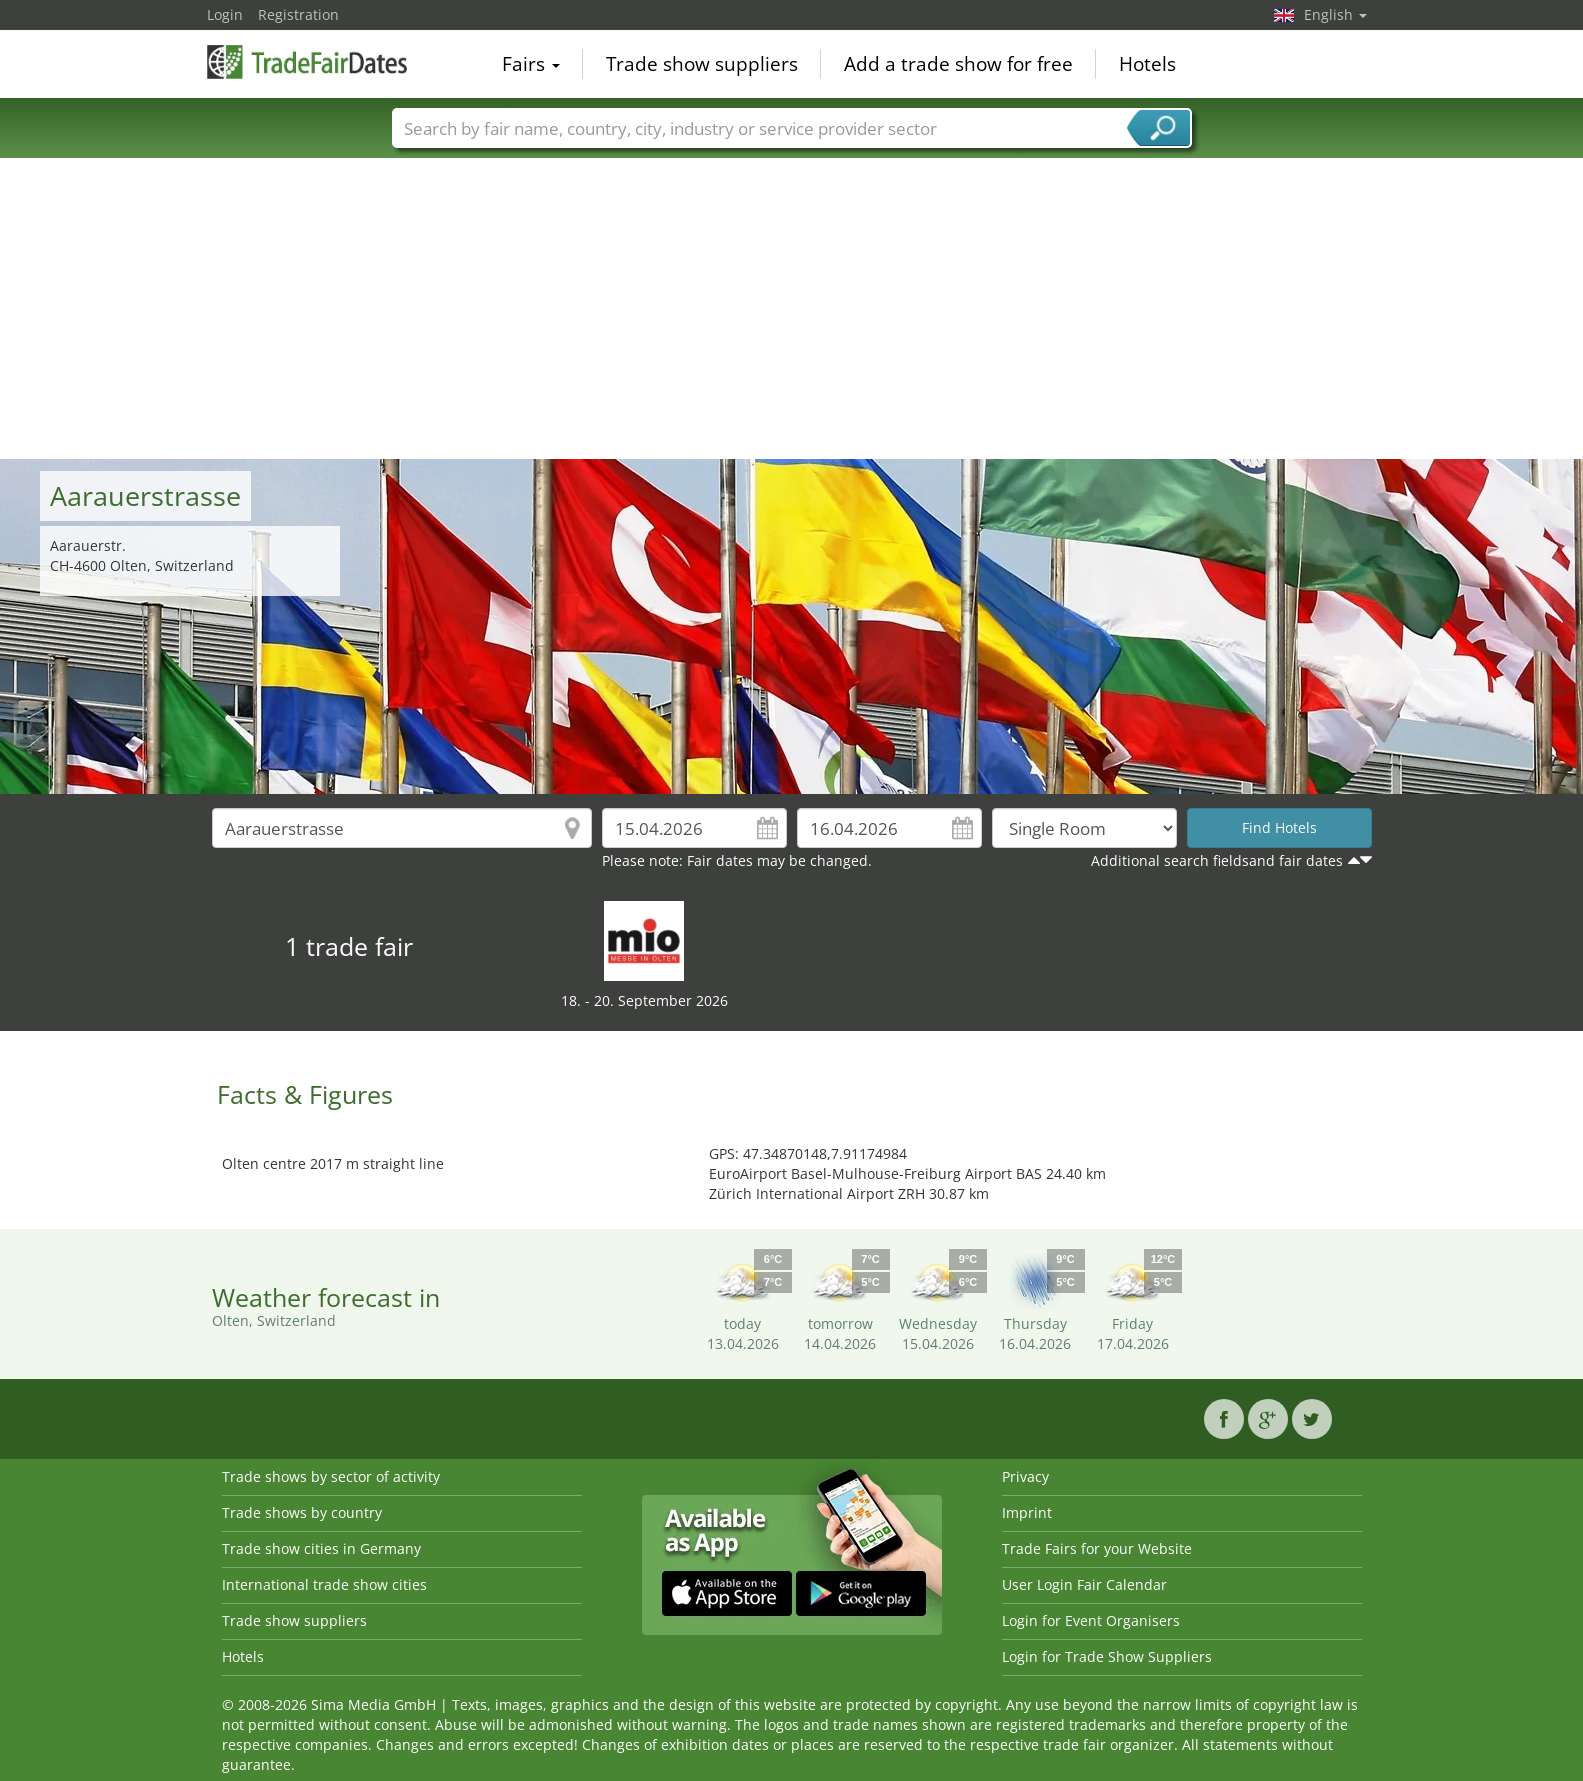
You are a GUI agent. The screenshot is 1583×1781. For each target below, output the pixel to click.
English (1335, 14)
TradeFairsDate (307, 62)
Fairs (531, 64)
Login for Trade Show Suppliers (1107, 1656)
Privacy (1025, 1476)
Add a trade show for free (958, 64)
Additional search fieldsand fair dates (1217, 860)
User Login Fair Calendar (1084, 1584)
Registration (298, 14)
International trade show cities (324, 1584)
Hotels (1147, 64)
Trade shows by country (302, 1512)
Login (225, 14)
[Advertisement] (792, 309)
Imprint (1027, 1512)
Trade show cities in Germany (321, 1548)
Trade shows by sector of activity (331, 1476)
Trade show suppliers (702, 64)
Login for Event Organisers (1091, 1620)
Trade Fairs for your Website (1097, 1548)
